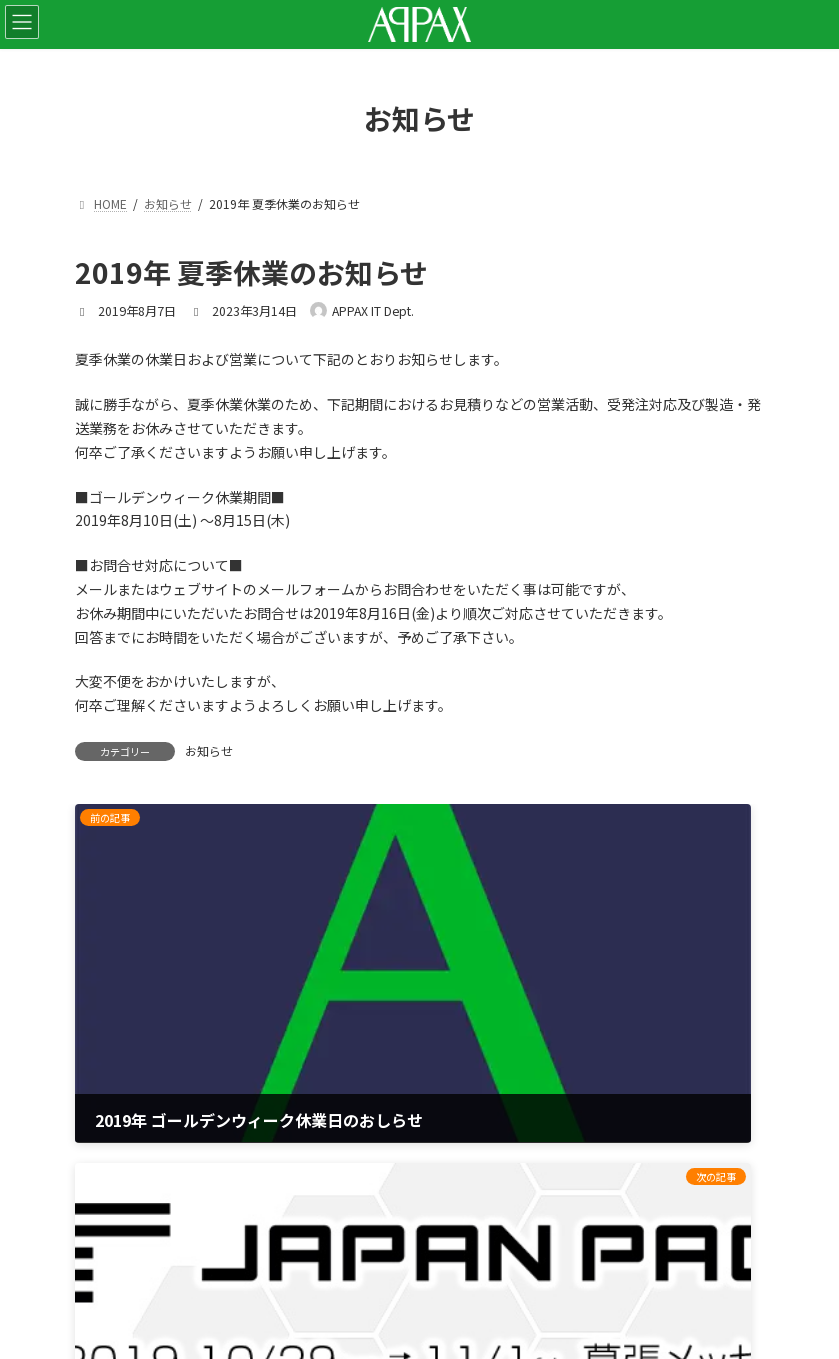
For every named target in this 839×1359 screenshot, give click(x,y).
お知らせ (209, 750)
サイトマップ (117, 1168)
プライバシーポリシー (145, 1116)
